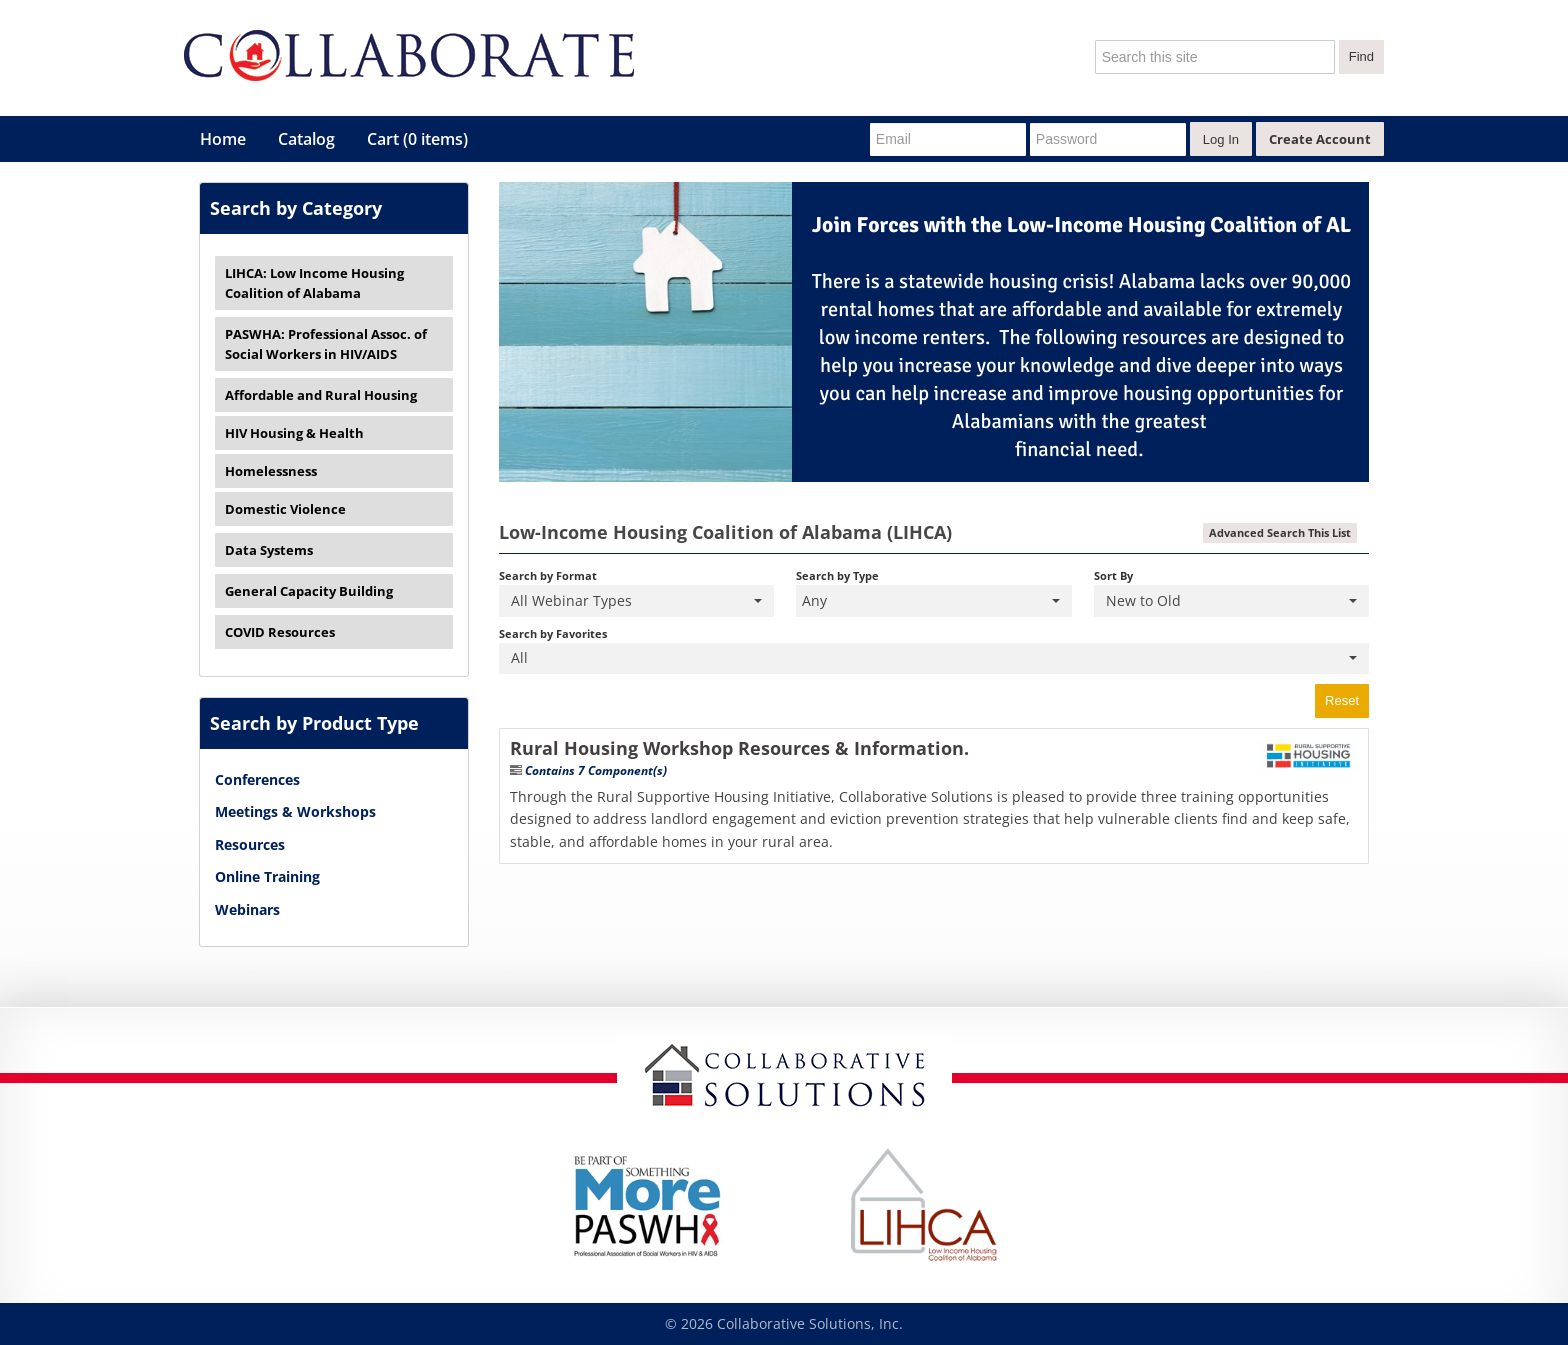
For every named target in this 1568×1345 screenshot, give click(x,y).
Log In (1221, 139)
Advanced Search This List (1280, 533)
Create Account (1320, 139)
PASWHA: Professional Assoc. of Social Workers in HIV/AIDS (326, 344)
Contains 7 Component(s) (596, 770)
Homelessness (271, 471)
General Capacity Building (309, 591)
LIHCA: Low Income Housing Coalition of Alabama (314, 283)
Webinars (247, 909)
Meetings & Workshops (295, 811)
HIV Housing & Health (294, 433)
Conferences (257, 779)
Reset (1342, 700)
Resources (250, 844)
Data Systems (269, 550)
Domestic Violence (285, 509)
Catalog (306, 139)
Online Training (267, 876)
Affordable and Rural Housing (321, 395)
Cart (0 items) (417, 139)
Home (223, 139)
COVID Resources (280, 632)
